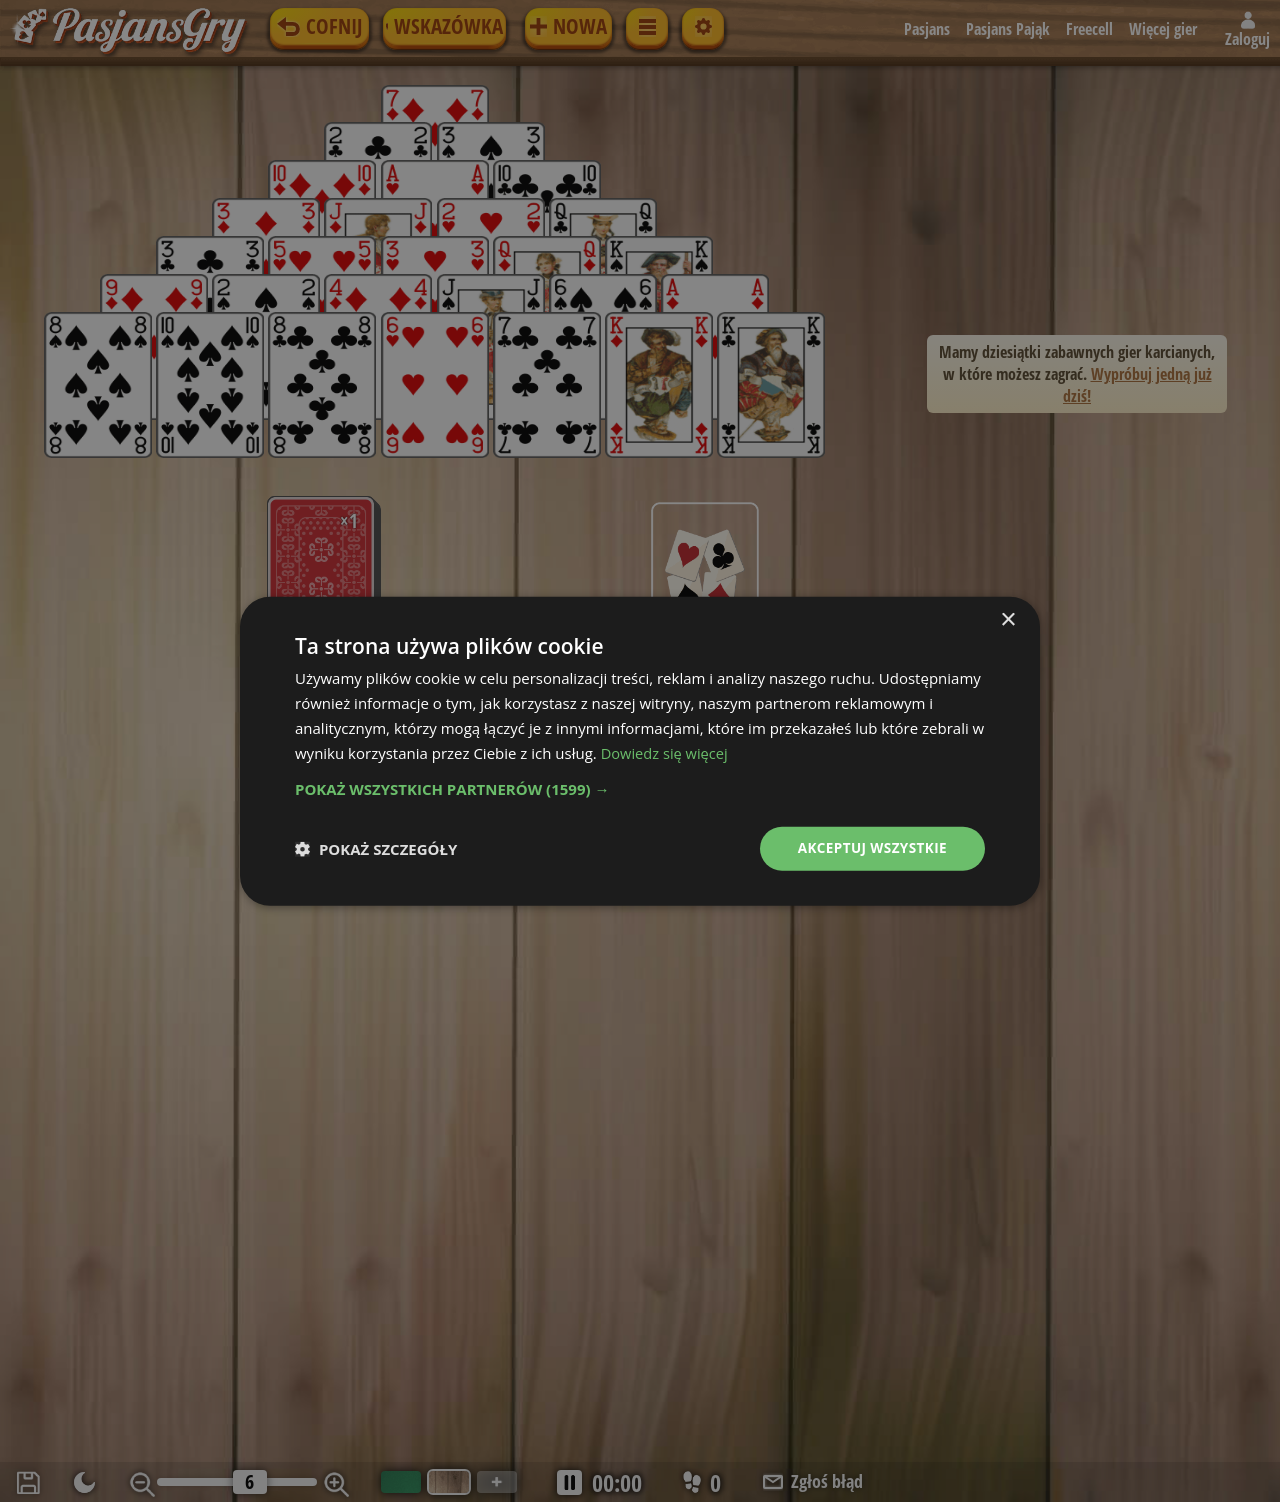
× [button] (1007, 619)
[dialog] (640, 751)
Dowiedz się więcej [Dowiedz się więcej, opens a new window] (666, 752)
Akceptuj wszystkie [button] (870, 847)
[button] (640, 788)
